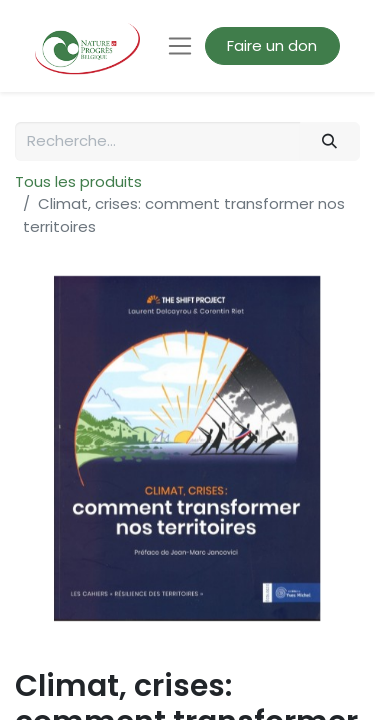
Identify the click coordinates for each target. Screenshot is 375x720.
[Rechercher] (330, 141)
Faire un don (272, 45)
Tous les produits (78, 181)
